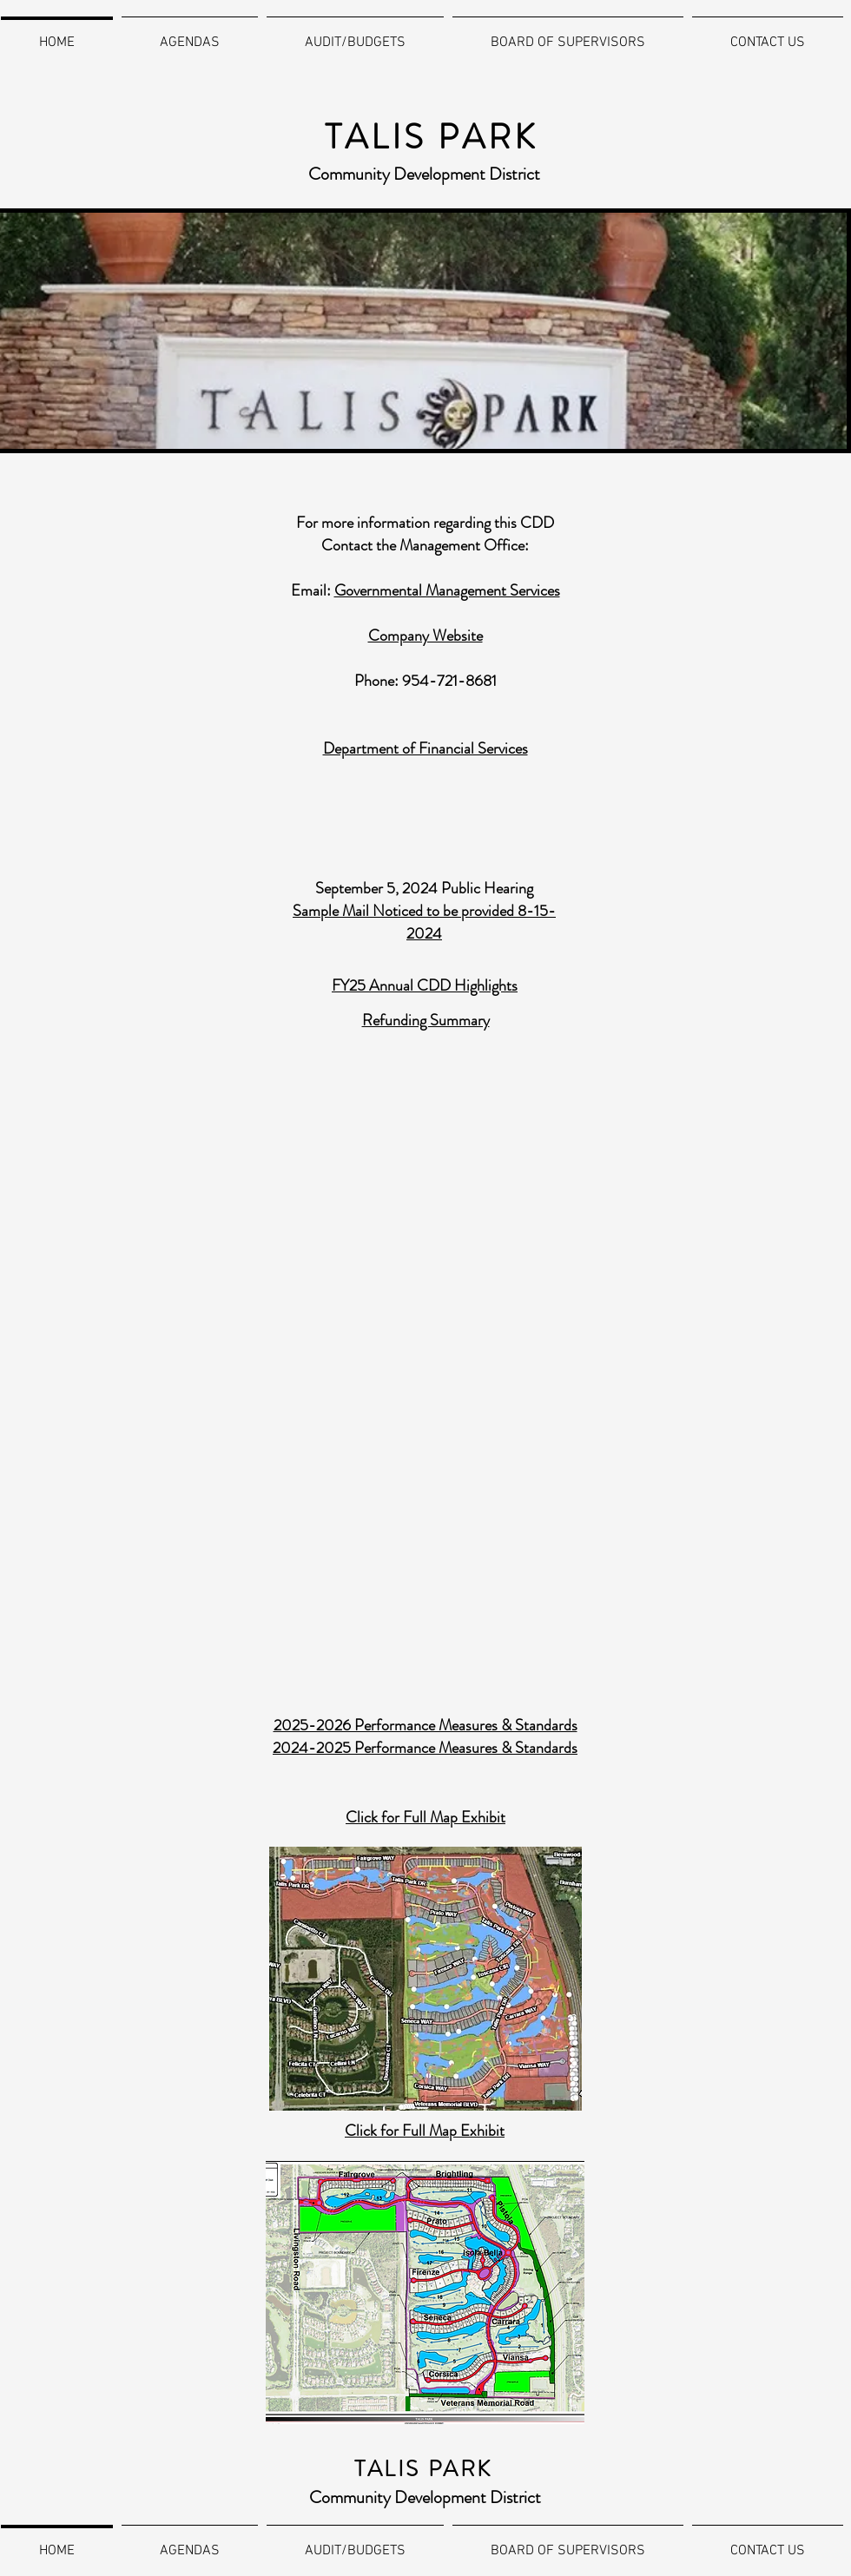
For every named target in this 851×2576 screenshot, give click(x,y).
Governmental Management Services (447, 590)
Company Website (425, 635)
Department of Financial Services (425, 748)
